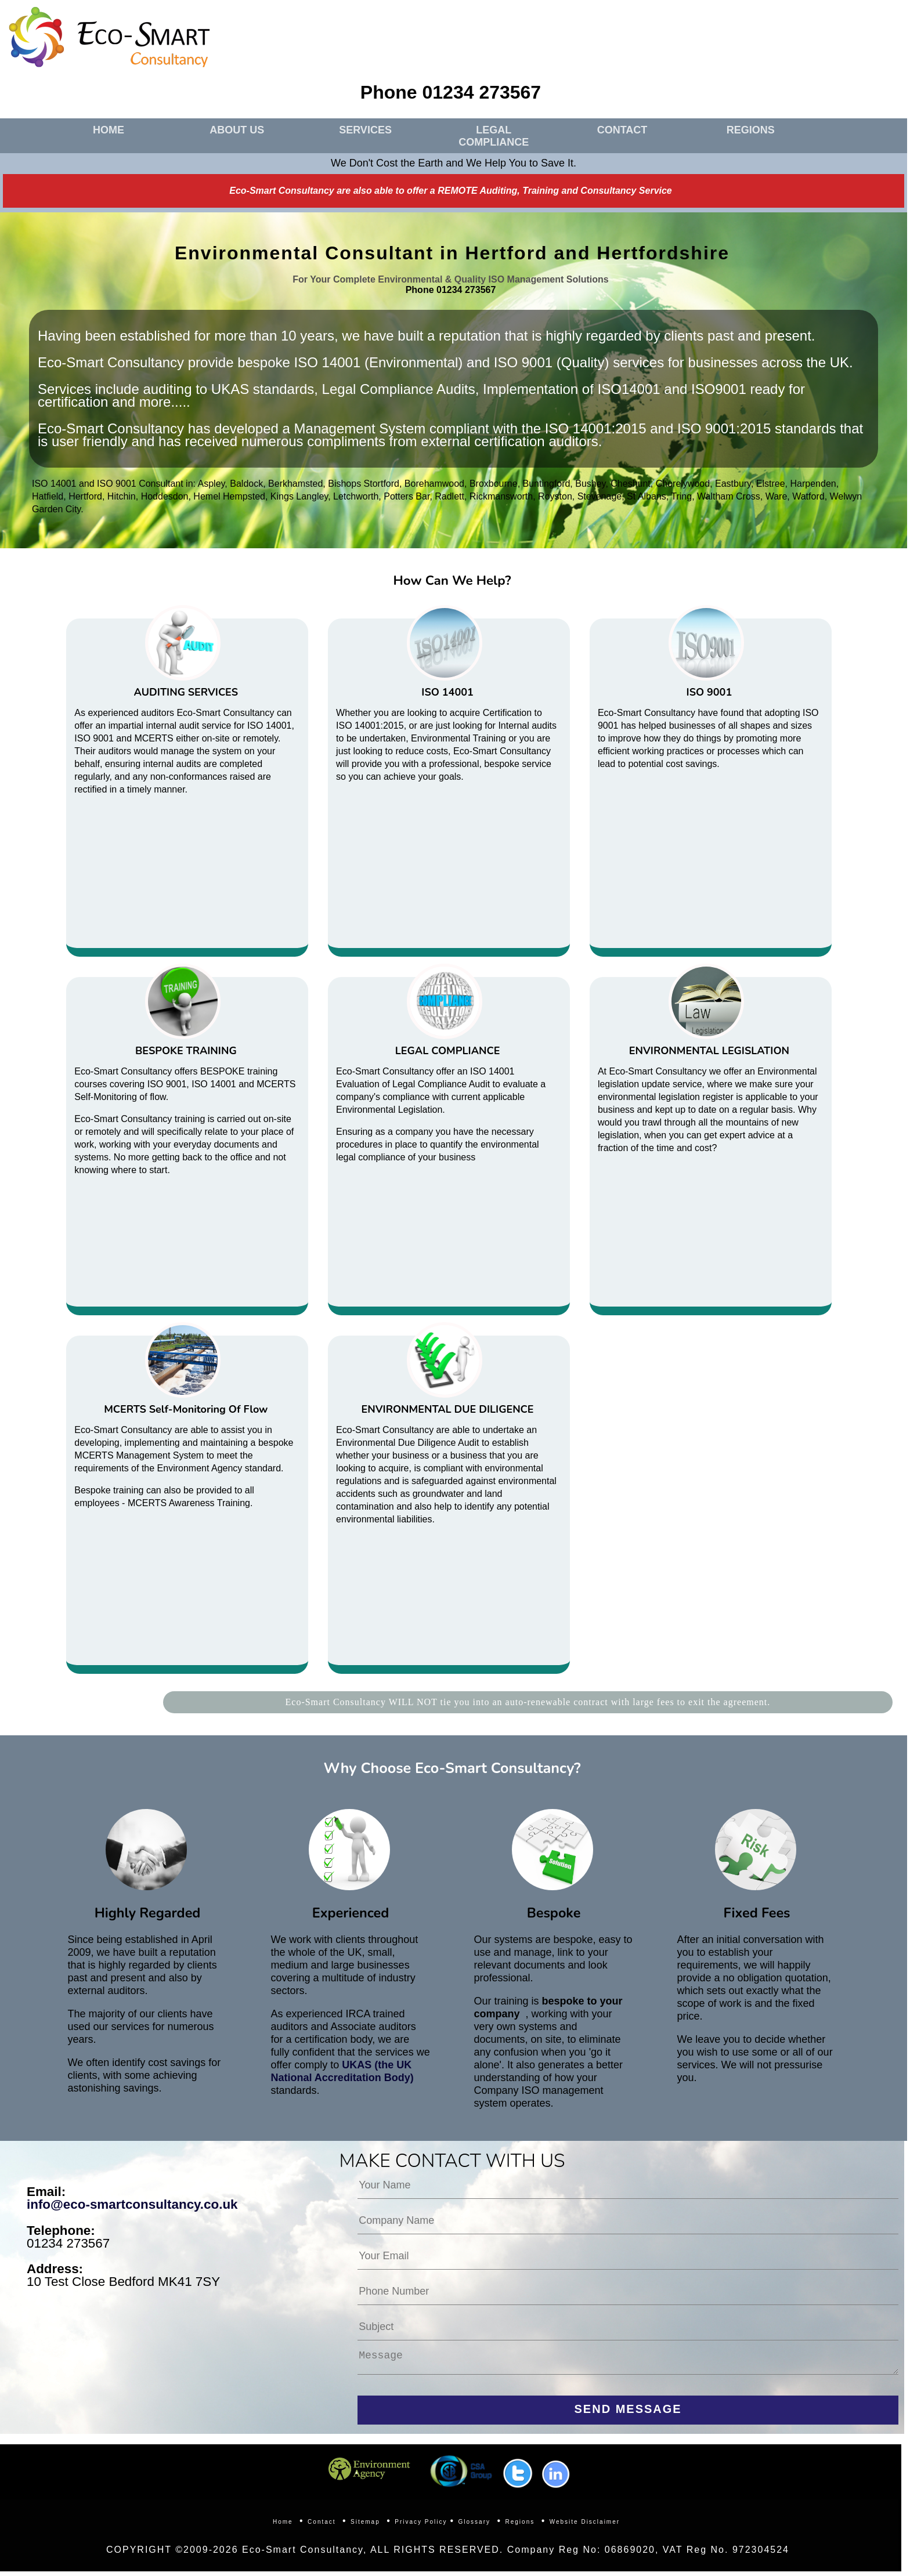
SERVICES (365, 130)
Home (283, 2526)
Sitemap (365, 2526)
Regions (520, 2526)
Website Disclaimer (585, 2526)
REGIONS (751, 130)
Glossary (474, 2526)
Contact (321, 2526)
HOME (108, 130)
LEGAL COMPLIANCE (493, 136)
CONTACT (622, 130)
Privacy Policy (421, 2526)
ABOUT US (237, 130)
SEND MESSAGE (628, 2413)
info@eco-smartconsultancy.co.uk (132, 2204)
